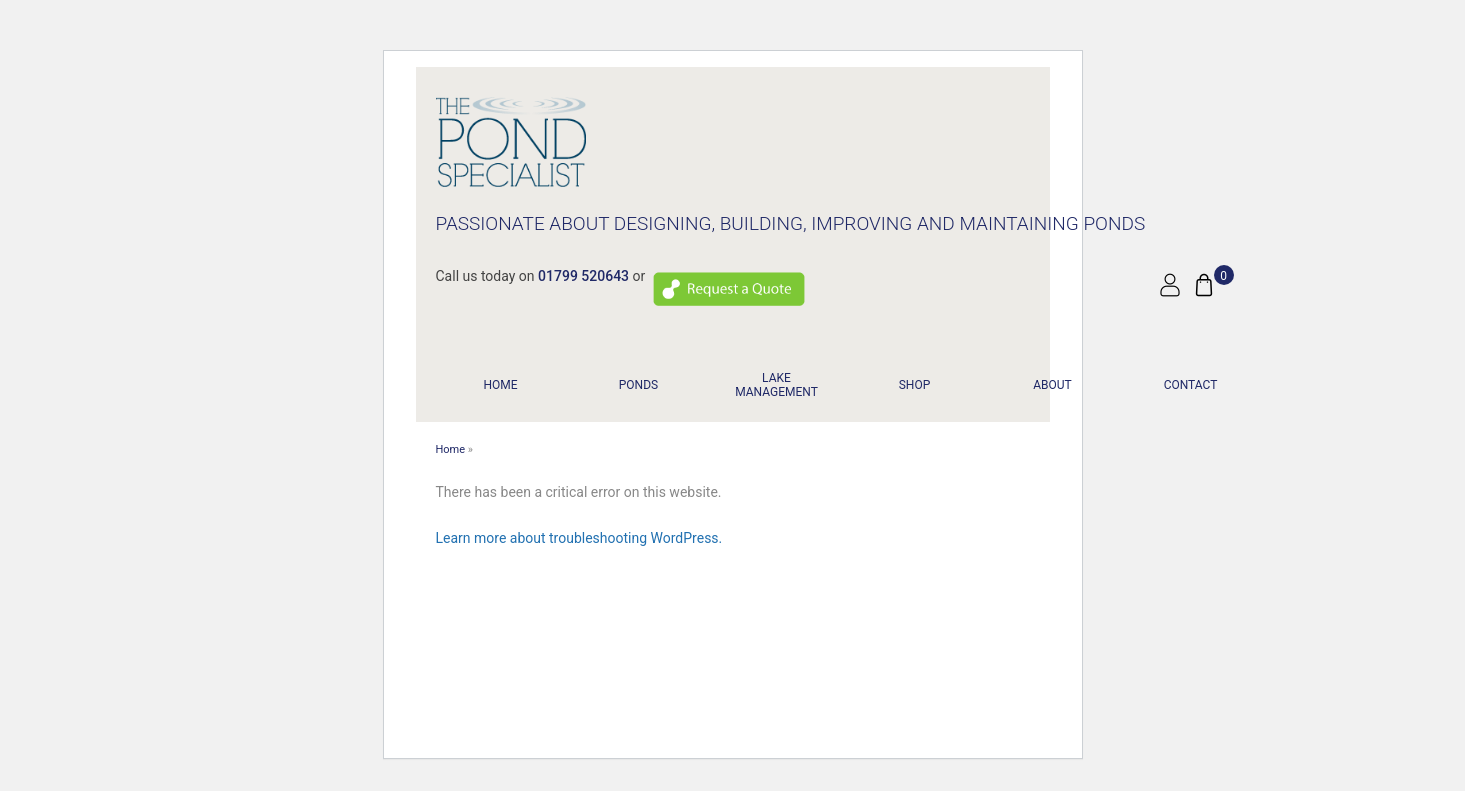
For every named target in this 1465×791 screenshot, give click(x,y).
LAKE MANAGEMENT (776, 385)
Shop (915, 385)
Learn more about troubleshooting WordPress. (579, 538)
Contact (1191, 385)
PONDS (638, 385)
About (1052, 385)
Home (500, 385)
